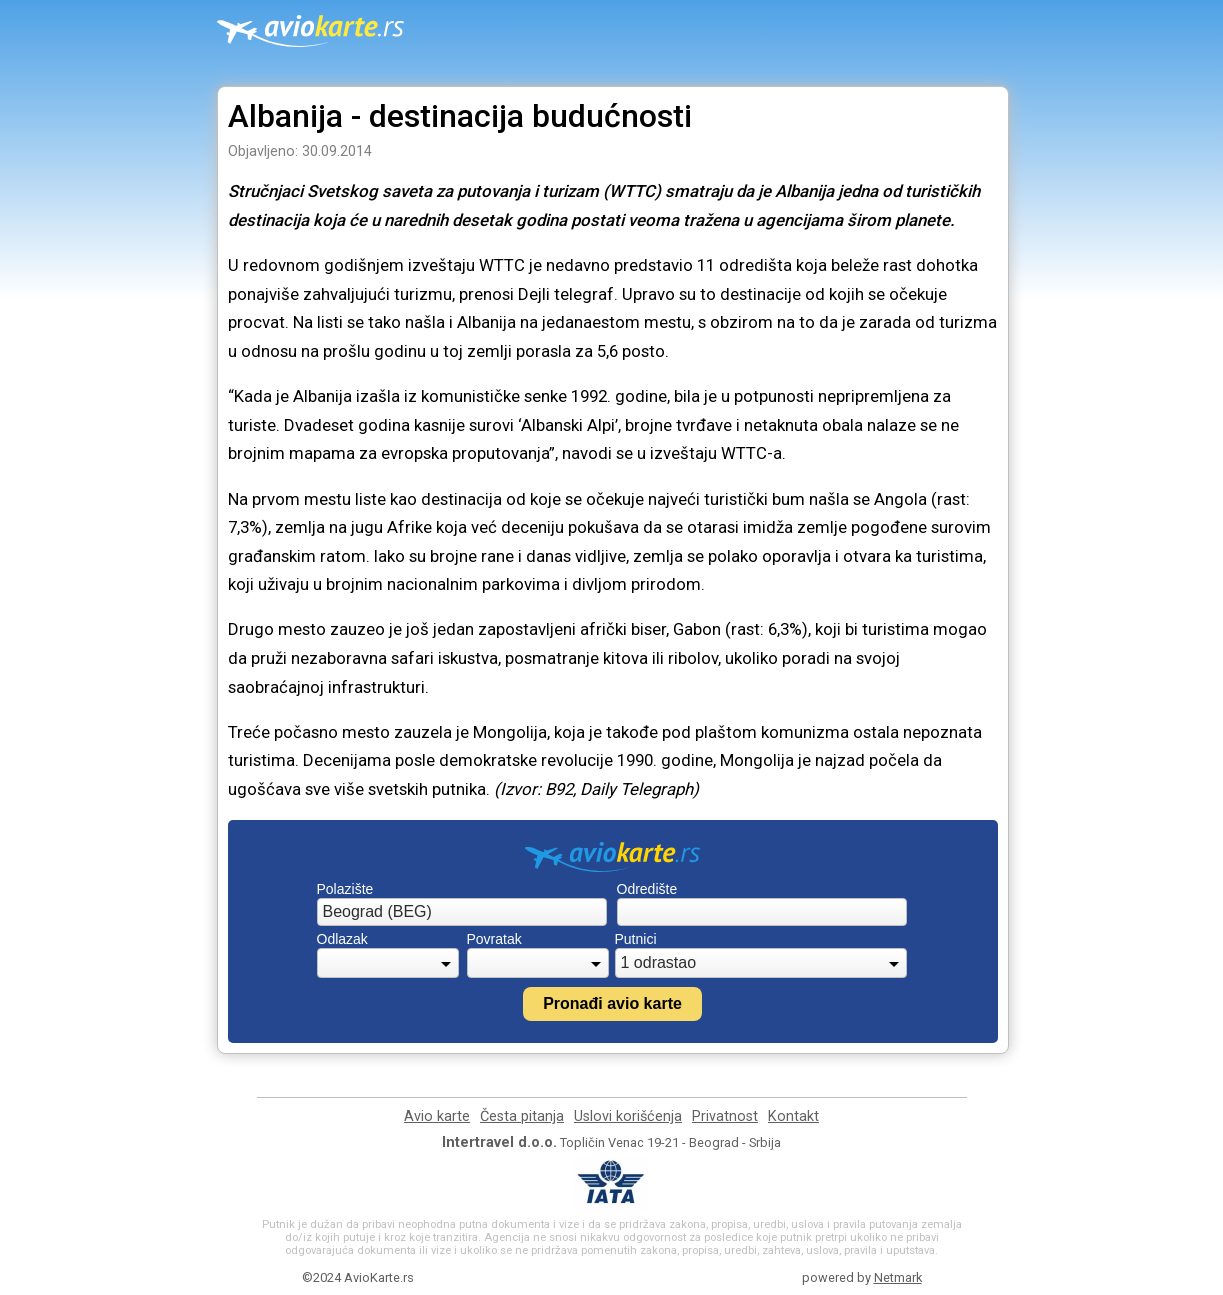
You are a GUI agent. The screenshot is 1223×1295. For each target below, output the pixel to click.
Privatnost (725, 1116)
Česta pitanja (522, 1116)
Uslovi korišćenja (628, 1116)
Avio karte (437, 1116)
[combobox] (462, 912)
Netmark (898, 1277)
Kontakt (793, 1116)
